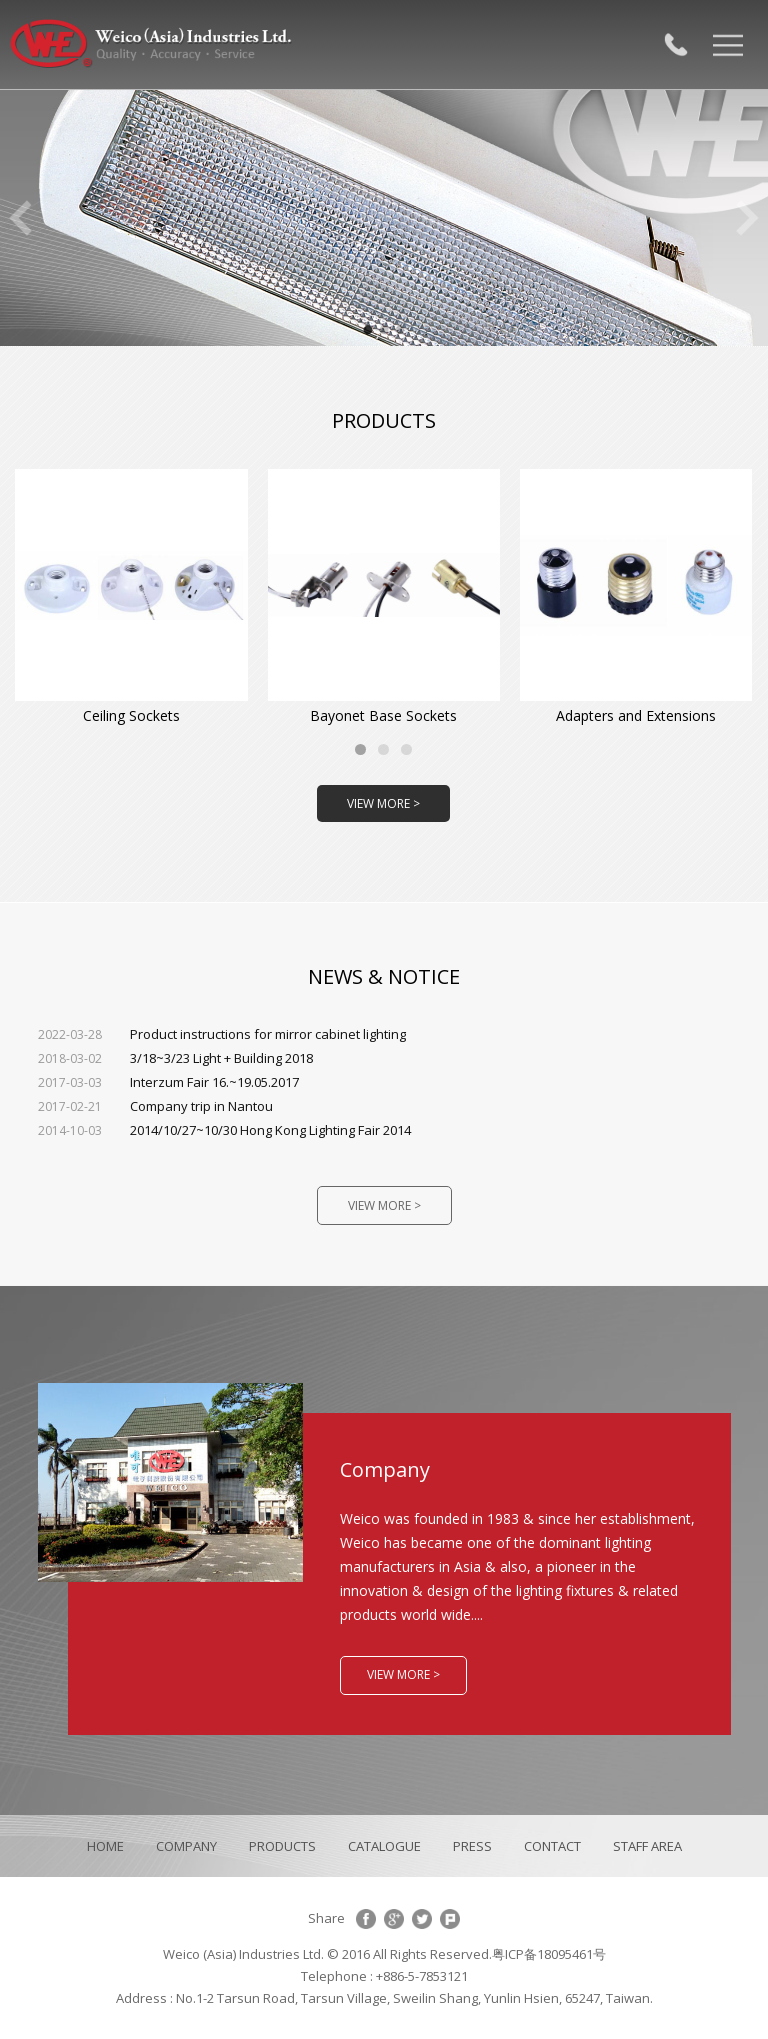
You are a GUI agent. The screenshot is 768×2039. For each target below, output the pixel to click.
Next (748, 218)
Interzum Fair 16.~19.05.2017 (168, 1082)
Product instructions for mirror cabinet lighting (222, 1034)
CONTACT (552, 1846)
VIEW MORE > (383, 803)
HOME (105, 1846)
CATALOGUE (384, 1846)
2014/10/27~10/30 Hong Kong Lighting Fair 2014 (224, 1130)
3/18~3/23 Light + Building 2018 (175, 1058)
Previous (20, 218)
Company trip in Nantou (155, 1106)
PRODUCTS (282, 1846)
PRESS (472, 1846)
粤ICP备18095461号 (549, 1954)
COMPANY (186, 1846)
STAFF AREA (647, 1846)
